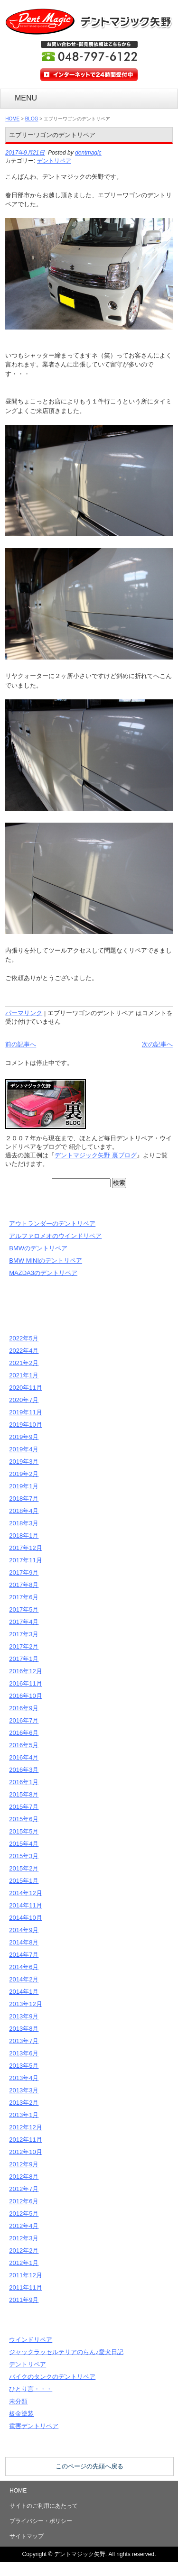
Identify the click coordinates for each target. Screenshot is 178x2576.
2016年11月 (25, 1683)
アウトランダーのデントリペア (52, 1223)
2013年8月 (23, 2028)
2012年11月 (25, 2139)
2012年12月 (25, 2127)
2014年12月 (25, 1893)
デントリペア (54, 160)
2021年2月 (23, 1362)
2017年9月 (23, 1572)
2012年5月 (23, 2213)
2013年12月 (25, 2004)
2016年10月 (25, 1695)
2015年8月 (23, 1794)
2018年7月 (23, 1498)
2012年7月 (23, 2188)
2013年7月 (23, 2040)
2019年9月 (23, 1436)
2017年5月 (23, 1609)
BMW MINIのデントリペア (45, 1260)
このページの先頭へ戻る (89, 2466)
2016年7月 (23, 1720)
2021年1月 (23, 1375)
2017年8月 (23, 1584)
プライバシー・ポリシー (40, 2521)
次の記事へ (157, 1044)
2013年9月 (23, 2016)
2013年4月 (23, 2077)
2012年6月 (23, 2201)
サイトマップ (26, 2536)
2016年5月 (23, 1745)
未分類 (18, 2401)
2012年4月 (23, 2225)
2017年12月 (25, 1547)
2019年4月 (23, 1449)
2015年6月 (23, 1819)
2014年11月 (25, 1905)
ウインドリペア (30, 2339)
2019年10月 (25, 1424)
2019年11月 (25, 1412)
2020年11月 (25, 1387)
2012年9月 (23, 2164)
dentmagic (88, 152)
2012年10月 (25, 2151)
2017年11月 (25, 1560)
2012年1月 (23, 2262)
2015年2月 (23, 1868)
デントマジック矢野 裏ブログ (96, 1155)
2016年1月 (23, 1782)
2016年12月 (25, 1671)
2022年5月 (23, 1338)
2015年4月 (23, 1843)
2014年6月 (23, 1967)
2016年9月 (23, 1708)
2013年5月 (23, 2065)
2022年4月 (23, 1350)
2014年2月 (23, 1979)
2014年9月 (23, 1930)
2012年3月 (23, 2238)
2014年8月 (23, 1942)
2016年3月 (23, 1769)
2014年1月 (23, 1991)
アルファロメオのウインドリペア (55, 1235)
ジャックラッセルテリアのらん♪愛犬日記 (66, 2352)
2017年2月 (23, 1646)
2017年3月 (23, 1634)
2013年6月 (23, 2053)
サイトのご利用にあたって (43, 2506)
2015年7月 (23, 1806)
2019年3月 (23, 1461)
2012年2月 (23, 2250)
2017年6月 (23, 1597)
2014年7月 (23, 1954)
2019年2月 (23, 1473)
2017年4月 (23, 1621)
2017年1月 (23, 1658)
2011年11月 (25, 2287)
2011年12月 (25, 2275)
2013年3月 (23, 2090)
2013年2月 (23, 2102)
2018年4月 (23, 1510)
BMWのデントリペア (38, 1248)
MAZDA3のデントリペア (43, 1272)
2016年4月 (23, 1757)
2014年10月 (25, 1917)
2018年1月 (23, 1535)
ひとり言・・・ (30, 2389)
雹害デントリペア (33, 2425)
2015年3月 (23, 1856)
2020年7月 (23, 1399)
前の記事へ (20, 1044)
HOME (12, 118)
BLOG (31, 118)
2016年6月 (23, 1732)
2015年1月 (23, 1880)
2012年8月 (23, 2176)
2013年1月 (23, 2114)
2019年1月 (23, 1486)
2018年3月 (23, 1523)
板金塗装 (21, 2413)
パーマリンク (23, 1013)
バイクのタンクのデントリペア (52, 2376)
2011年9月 (23, 2299)
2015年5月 (23, 1831)
